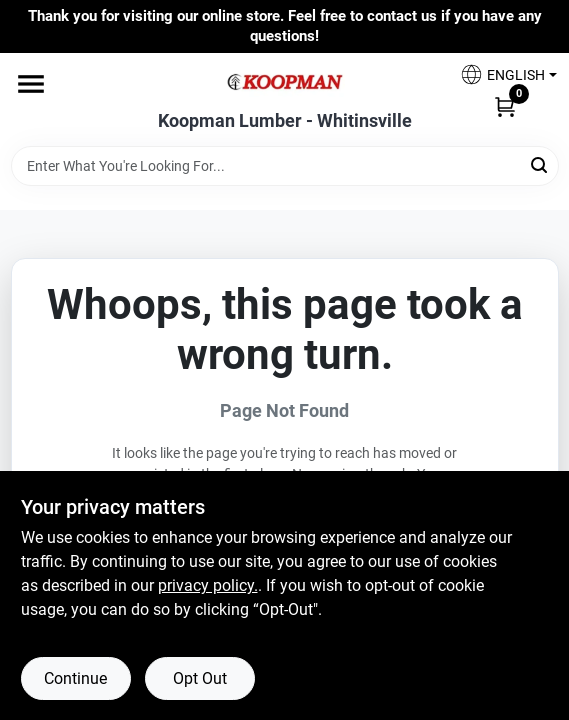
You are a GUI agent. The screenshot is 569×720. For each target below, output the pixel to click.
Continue (75, 678)
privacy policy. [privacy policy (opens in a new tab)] (208, 585)
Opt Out (200, 678)
